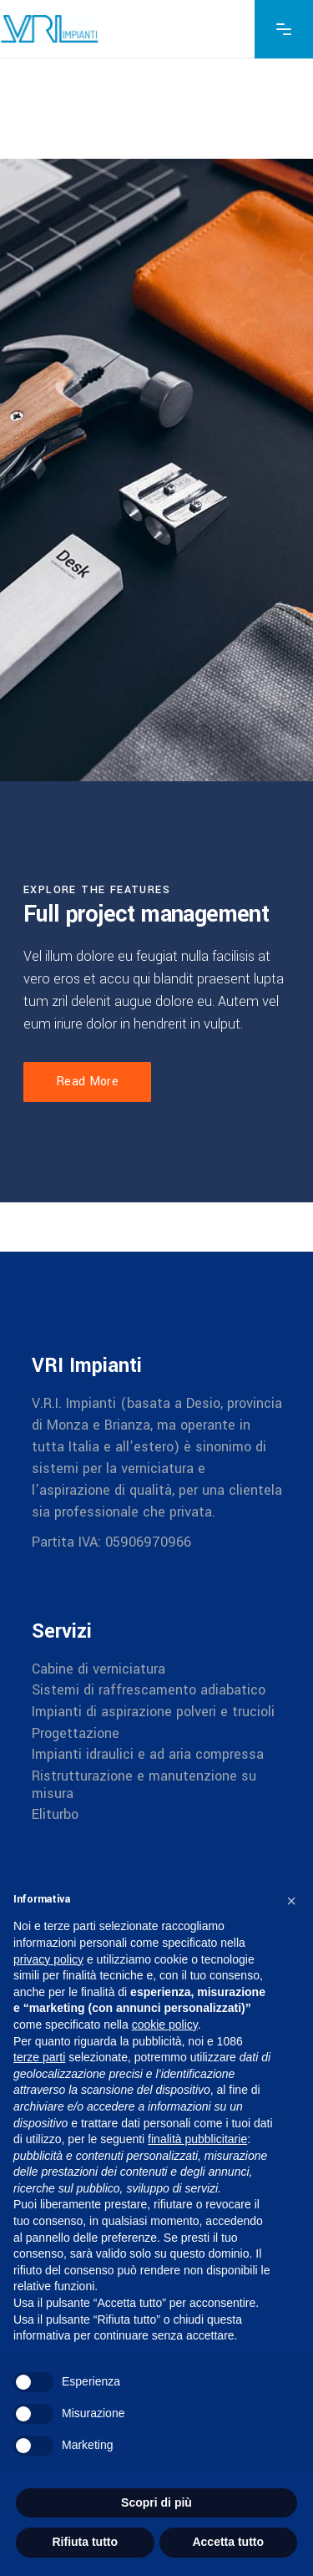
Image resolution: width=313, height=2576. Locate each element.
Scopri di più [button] (156, 2502)
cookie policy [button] (165, 2024)
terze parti (39, 2057)
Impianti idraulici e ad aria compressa (148, 1754)
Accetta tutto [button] (228, 2541)
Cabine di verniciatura (98, 1668)
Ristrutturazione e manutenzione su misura (144, 1784)
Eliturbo (55, 1814)
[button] (291, 1901)
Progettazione (75, 1732)
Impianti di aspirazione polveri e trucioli (153, 1711)
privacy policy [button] (48, 1959)
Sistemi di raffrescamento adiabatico (148, 1690)
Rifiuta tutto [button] (85, 2541)
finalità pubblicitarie (197, 2139)
